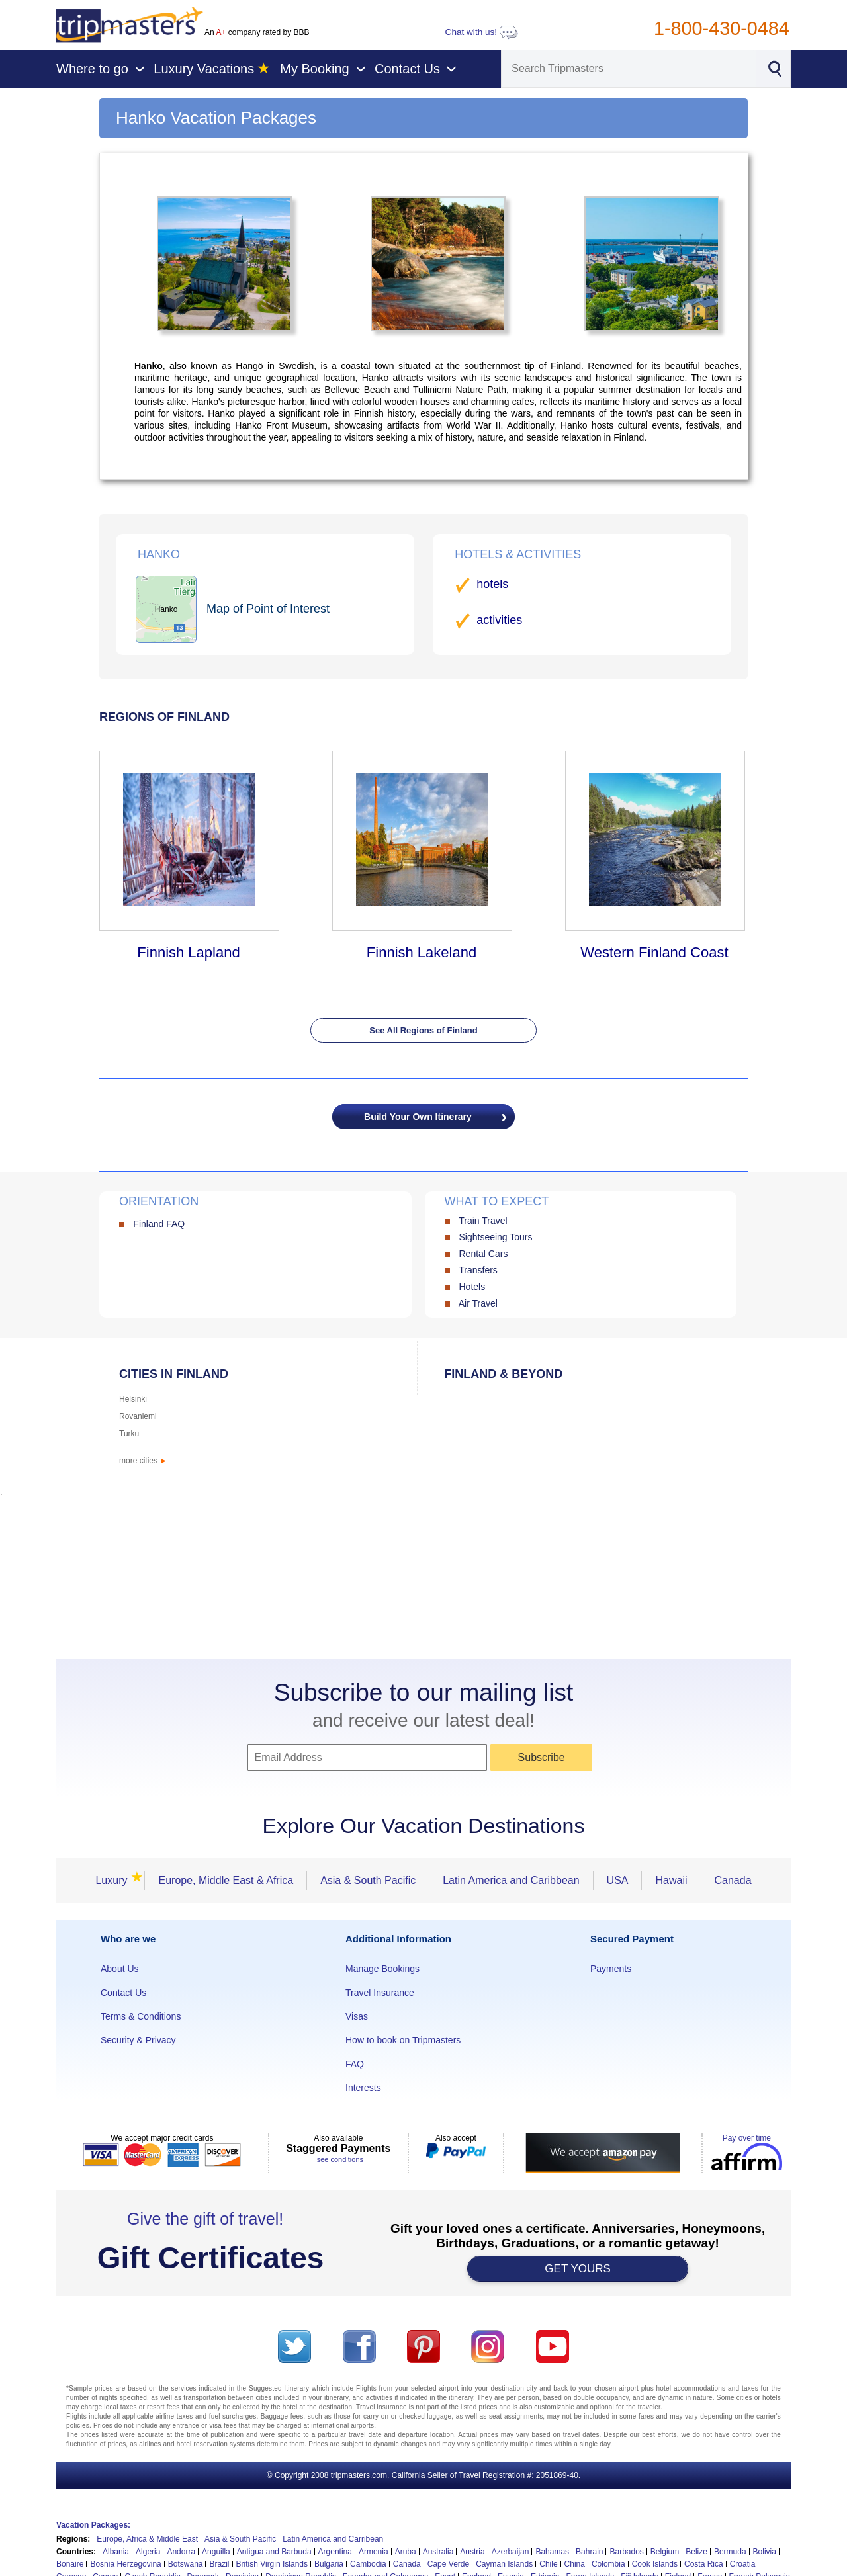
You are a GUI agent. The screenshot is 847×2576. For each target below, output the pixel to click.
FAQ (354, 2064)
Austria (472, 2551)
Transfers (478, 1270)
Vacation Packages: (93, 2525)
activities (499, 619)
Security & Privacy (138, 2040)
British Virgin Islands (272, 2564)
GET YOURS (578, 2268)
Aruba (405, 2551)
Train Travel (483, 1220)
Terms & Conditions (141, 2016)
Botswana (185, 2564)
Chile (548, 2564)
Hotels (472, 1286)
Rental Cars (483, 1253)
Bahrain (589, 2551)
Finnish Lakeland (421, 952)
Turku (129, 1433)
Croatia (743, 2564)
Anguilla (216, 2551)
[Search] (629, 68)
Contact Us (123, 1992)
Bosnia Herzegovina (125, 2564)
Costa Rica (703, 2564)
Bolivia (764, 2551)
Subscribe (541, 1757)
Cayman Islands (504, 2564)
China (574, 2564)
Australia (438, 2551)
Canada (733, 1880)
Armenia (373, 2551)
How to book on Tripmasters (403, 2040)
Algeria (148, 2551)
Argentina (335, 2551)
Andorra (181, 2551)
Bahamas (552, 2551)
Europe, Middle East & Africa (225, 1880)
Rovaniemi (138, 1416)
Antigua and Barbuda (274, 2551)
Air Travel (478, 1303)
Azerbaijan (510, 2551)
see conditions (340, 2159)
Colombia (608, 2564)
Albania (116, 2551)
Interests (363, 2087)
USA (618, 1880)
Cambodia (368, 2564)
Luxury (115, 1880)
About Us (120, 1968)
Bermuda (730, 2551)
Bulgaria (328, 2564)
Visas (356, 2016)
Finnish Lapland (188, 952)
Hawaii (671, 1880)
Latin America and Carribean (333, 2539)
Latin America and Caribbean (511, 1880)
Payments (610, 1968)
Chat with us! (481, 32)
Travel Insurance (379, 1992)
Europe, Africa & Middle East (147, 2539)
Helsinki (133, 1399)
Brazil (219, 2564)
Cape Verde (448, 2564)
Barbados (626, 2551)
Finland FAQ (159, 1224)
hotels (492, 584)
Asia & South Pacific (368, 1880)
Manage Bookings (382, 1968)
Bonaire (69, 2564)
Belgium (664, 2551)
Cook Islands (655, 2564)
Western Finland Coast (654, 952)
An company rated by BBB (256, 32)
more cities (143, 1460)
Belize (696, 2551)
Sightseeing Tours (495, 1237)
